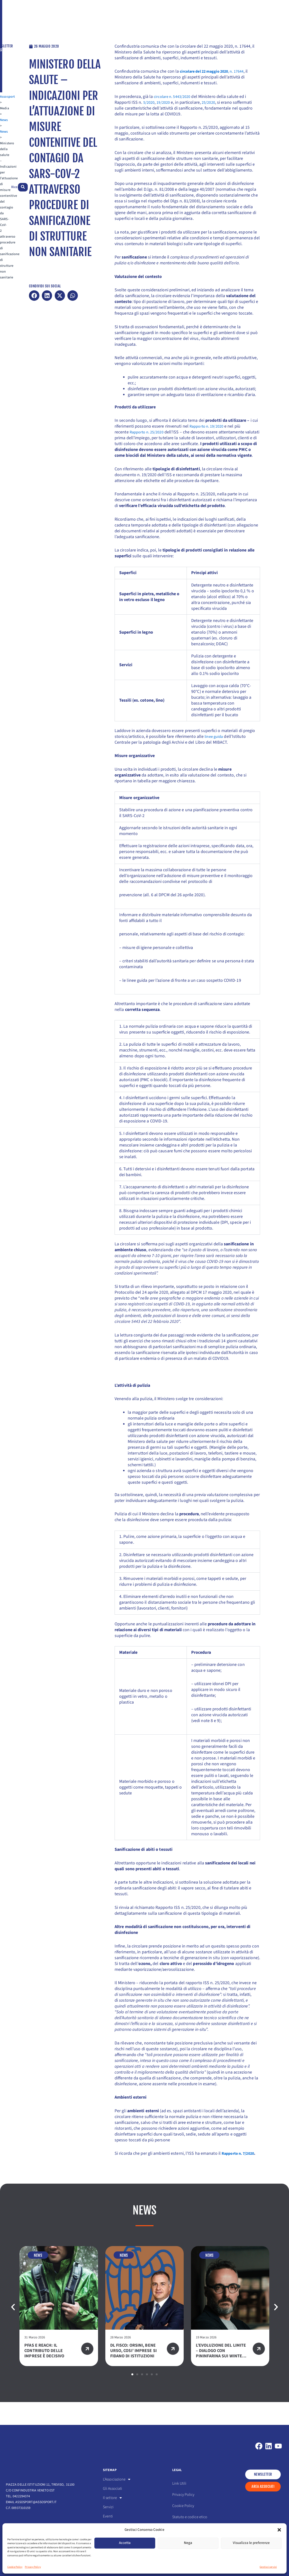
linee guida (215, 753)
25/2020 (211, 114)
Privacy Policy (33, 2567)
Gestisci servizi (268, 2567)
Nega (188, 2542)
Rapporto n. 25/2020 (148, 443)
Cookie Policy (14, 2567)
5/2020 (149, 114)
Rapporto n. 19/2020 (208, 438)
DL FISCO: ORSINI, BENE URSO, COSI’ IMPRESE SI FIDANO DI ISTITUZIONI (133, 2373)
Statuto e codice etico (189, 2517)
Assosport (13, 38)
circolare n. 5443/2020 (174, 108)
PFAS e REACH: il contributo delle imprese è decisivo (44, 2373)
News (40, 38)
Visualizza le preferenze (251, 2542)
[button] (279, 2529)
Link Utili (179, 2483)
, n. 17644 (216, 83)
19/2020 (165, 114)
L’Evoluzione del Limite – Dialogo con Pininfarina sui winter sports (221, 2376)
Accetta (125, 2542)
